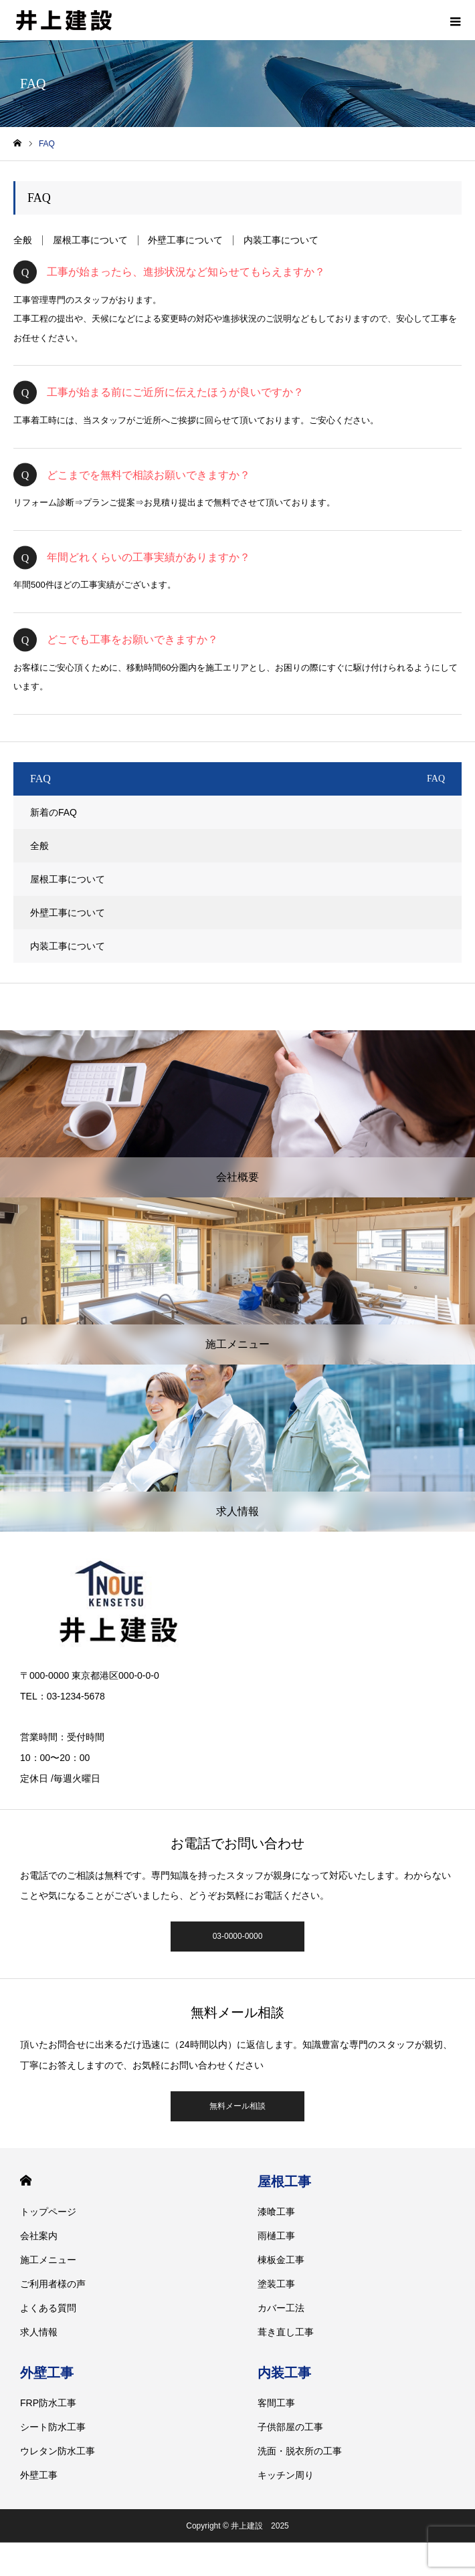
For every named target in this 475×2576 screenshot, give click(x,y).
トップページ (48, 2211)
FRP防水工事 (48, 2402)
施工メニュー (48, 2259)
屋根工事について (90, 240)
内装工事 (284, 2372)
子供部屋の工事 (290, 2427)
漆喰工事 (276, 2211)
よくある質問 (48, 2308)
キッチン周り (286, 2475)
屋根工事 (284, 2181)
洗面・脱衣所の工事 (300, 2451)
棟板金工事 (281, 2259)
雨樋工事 (276, 2235)
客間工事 (276, 2402)
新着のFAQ (53, 812)
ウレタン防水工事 (57, 2451)
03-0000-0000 (238, 1936)
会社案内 (39, 2235)
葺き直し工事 (286, 2332)
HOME (25, 2180)
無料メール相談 (237, 2106)
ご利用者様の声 (53, 2283)
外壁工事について (185, 240)
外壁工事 (47, 2372)
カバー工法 (281, 2308)
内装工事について (281, 240)
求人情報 (39, 2332)
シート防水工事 (53, 2427)
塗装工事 (276, 2283)
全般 (22, 240)
